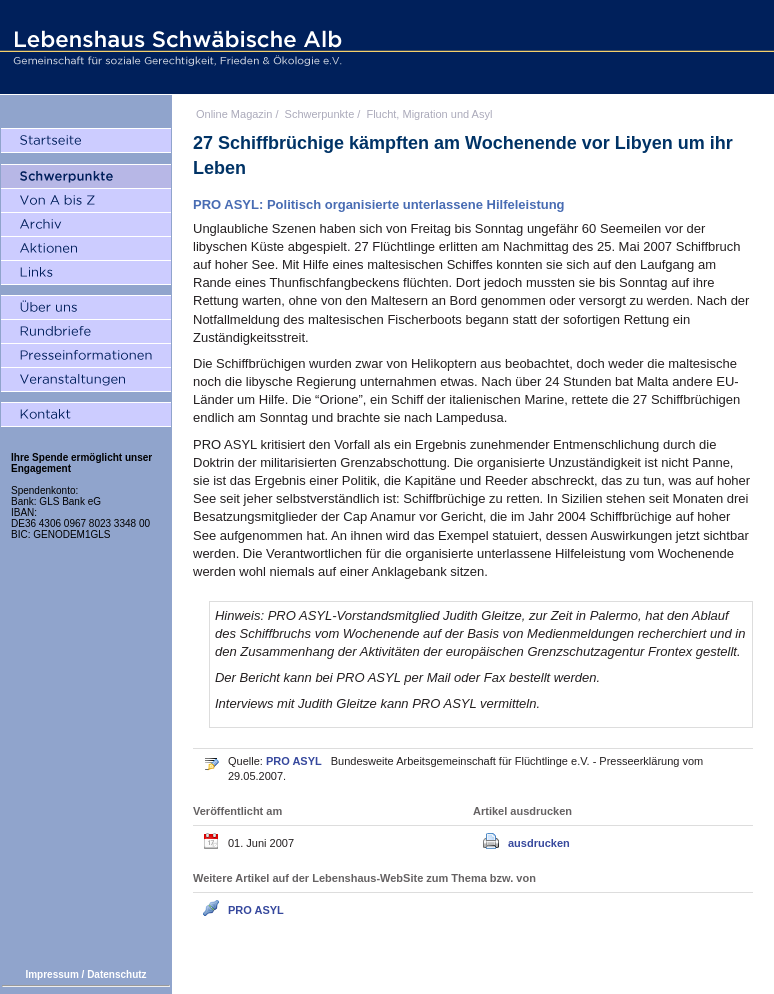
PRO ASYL (295, 761)
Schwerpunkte (320, 114)
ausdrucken (539, 843)
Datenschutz (116, 974)
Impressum (51, 974)
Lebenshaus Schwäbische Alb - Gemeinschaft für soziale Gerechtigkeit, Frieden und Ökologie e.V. (175, 47)
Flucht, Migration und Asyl (429, 114)
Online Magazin (234, 114)
